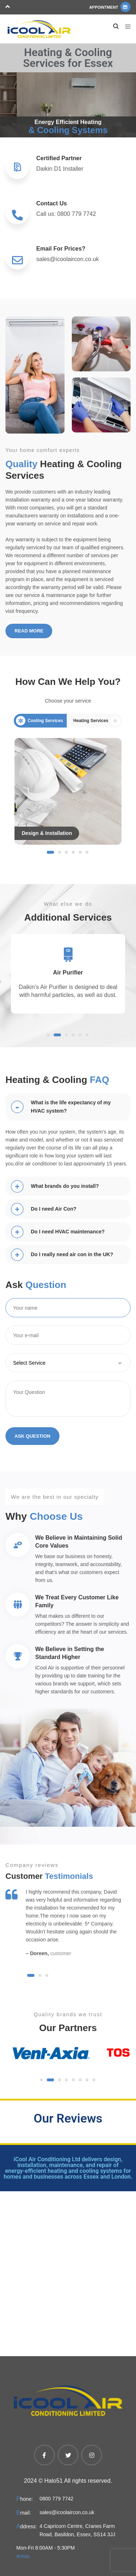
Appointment (110, 7)
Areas (23, 2556)
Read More (29, 631)
